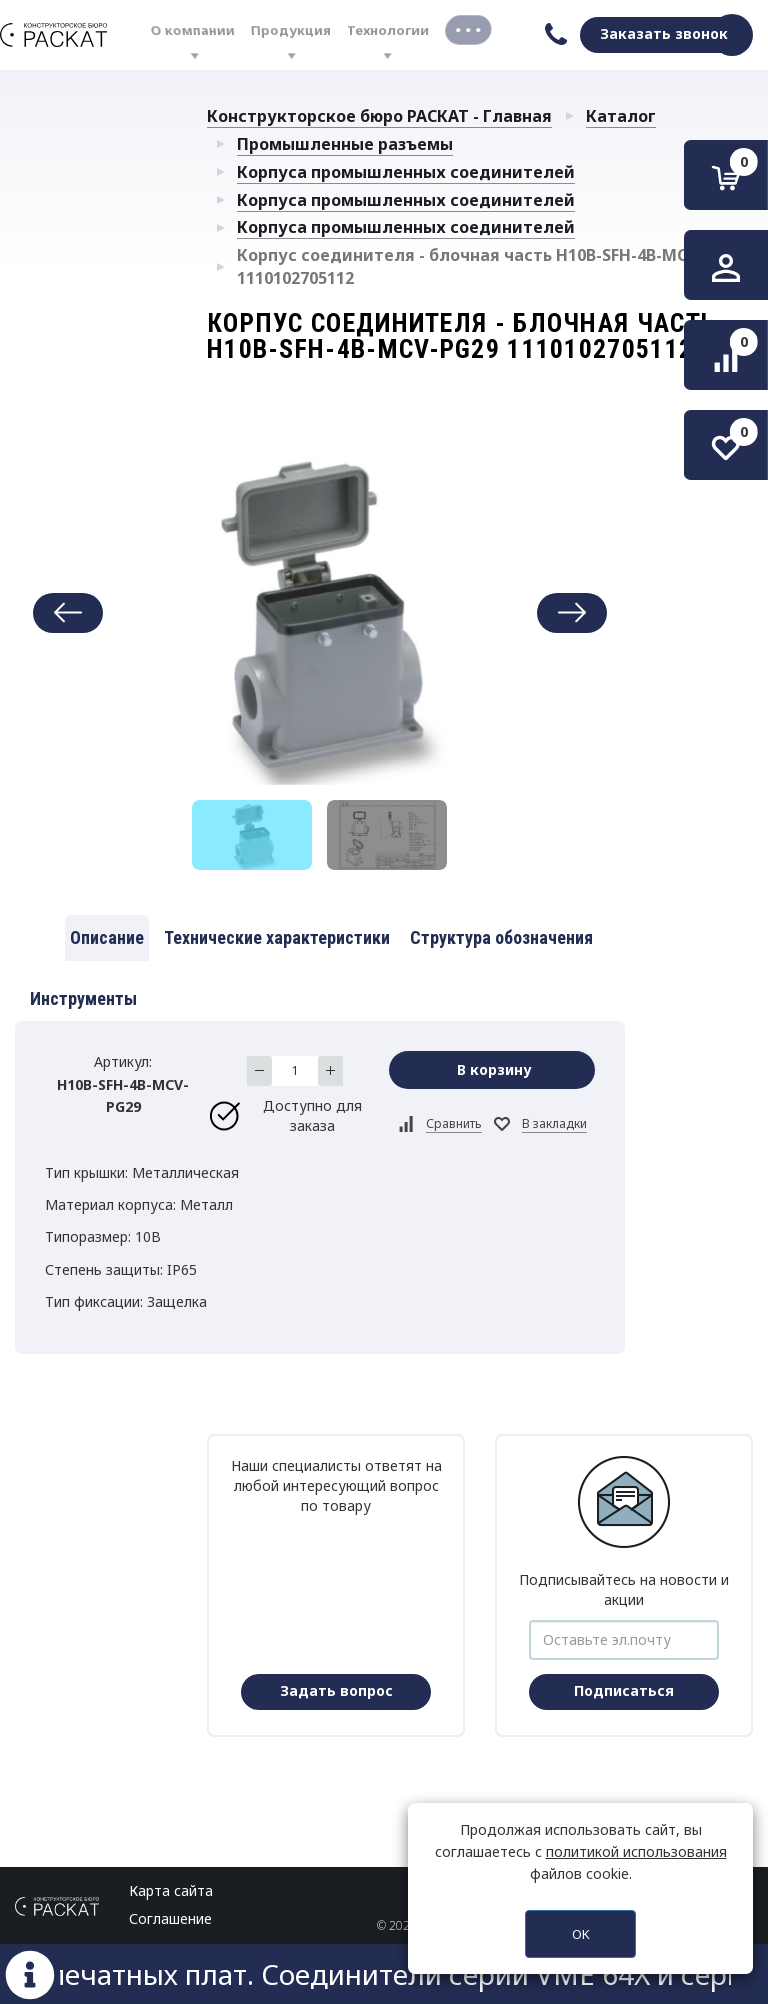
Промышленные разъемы (345, 144)
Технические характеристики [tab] (277, 937)
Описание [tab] (107, 937)
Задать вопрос (336, 1690)
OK (581, 1934)
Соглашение (170, 1918)
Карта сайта (171, 1890)
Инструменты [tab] (83, 998)
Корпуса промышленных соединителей (406, 172)
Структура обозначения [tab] (501, 937)
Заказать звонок (664, 33)
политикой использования (636, 1851)
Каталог (621, 116)
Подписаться (624, 1690)
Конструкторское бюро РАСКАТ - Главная (379, 116)
